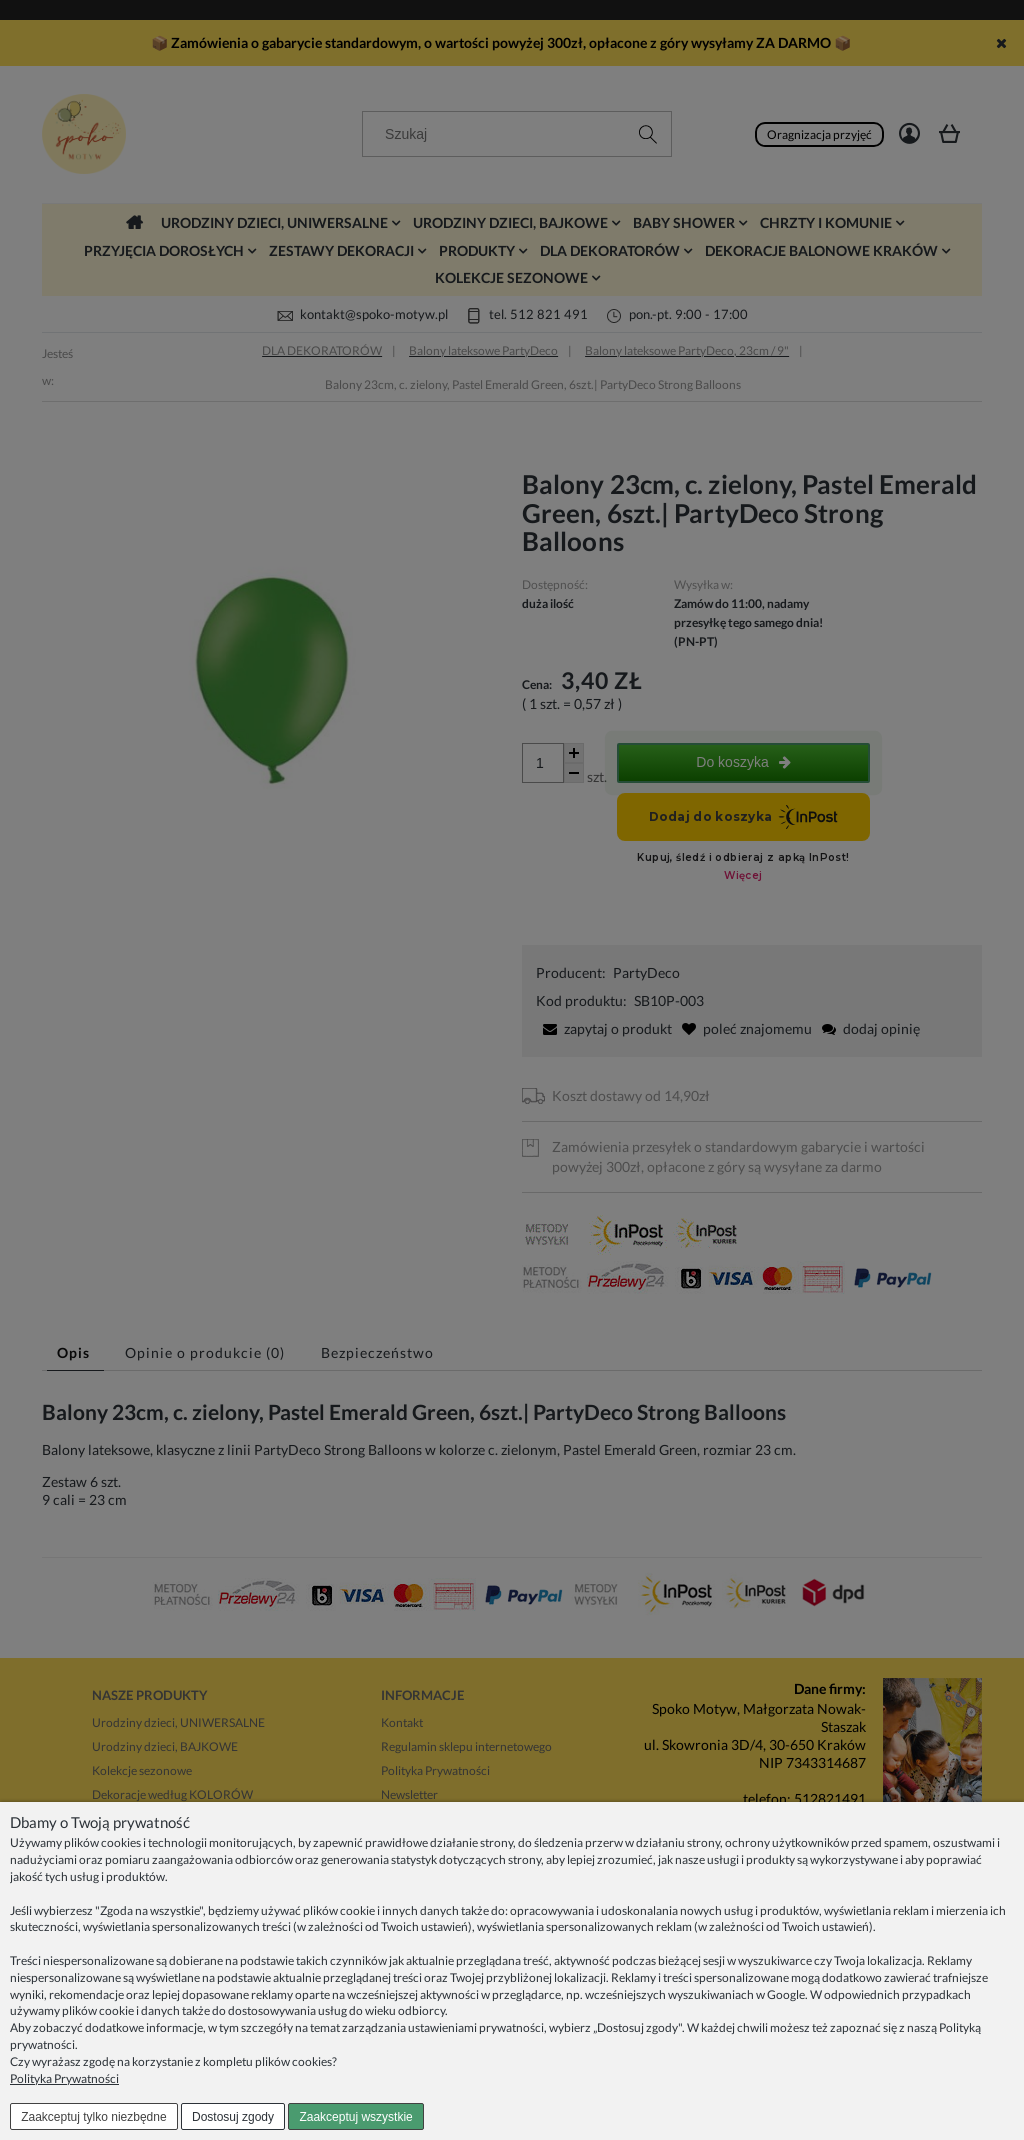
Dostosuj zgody (233, 2117)
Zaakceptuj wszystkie (355, 2117)
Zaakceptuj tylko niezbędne (93, 2117)
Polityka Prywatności (64, 2078)
